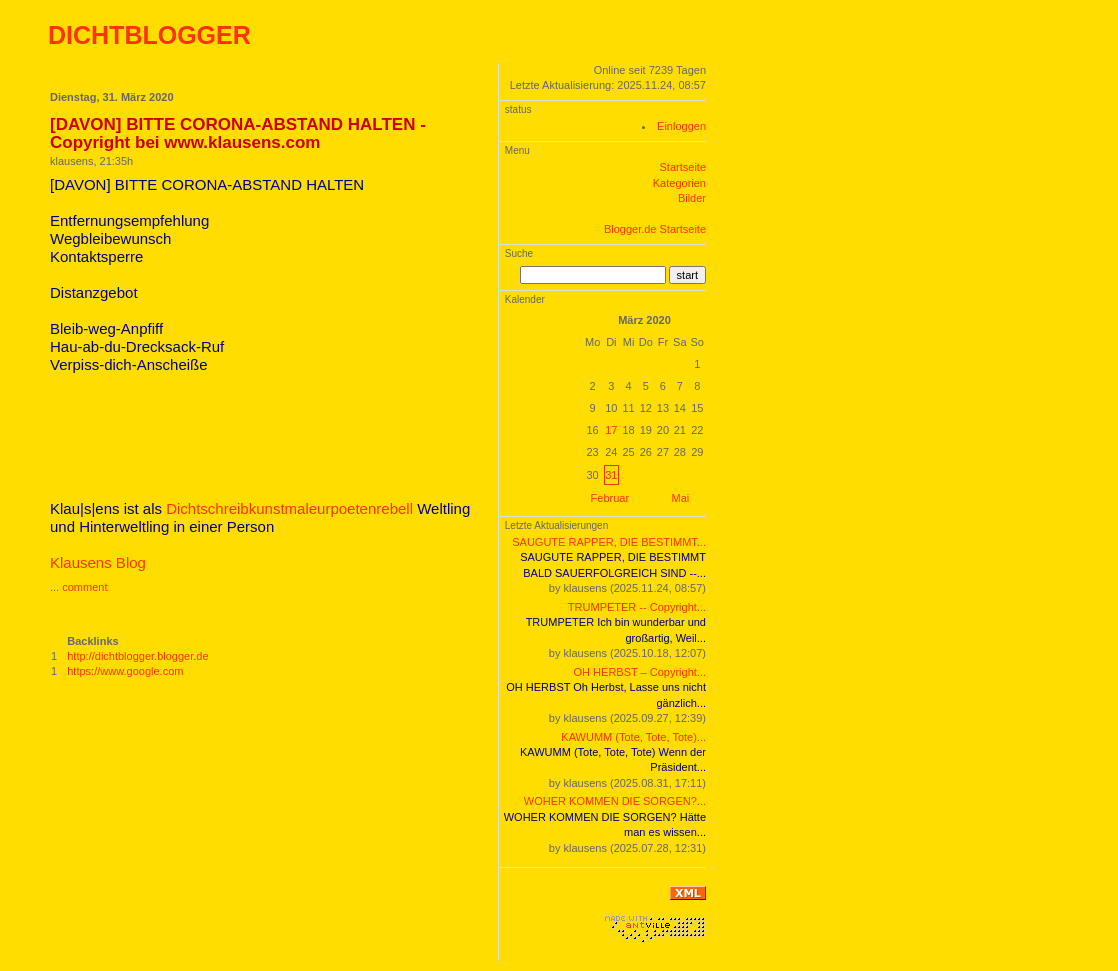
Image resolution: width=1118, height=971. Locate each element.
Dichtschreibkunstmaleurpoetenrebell (289, 508)
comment (84, 587)
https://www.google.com (125, 671)
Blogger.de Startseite (655, 229)
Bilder (692, 198)
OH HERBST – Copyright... (640, 672)
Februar (610, 498)
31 (611, 475)
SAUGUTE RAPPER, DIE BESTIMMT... (609, 542)
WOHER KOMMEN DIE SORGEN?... (615, 801)
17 (611, 430)
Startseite (683, 167)
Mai (681, 498)
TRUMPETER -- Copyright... (637, 607)
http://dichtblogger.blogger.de (137, 656)
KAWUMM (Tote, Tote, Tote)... (633, 737)
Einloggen (681, 126)
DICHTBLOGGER (149, 35)
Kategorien (679, 183)
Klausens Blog (98, 562)
